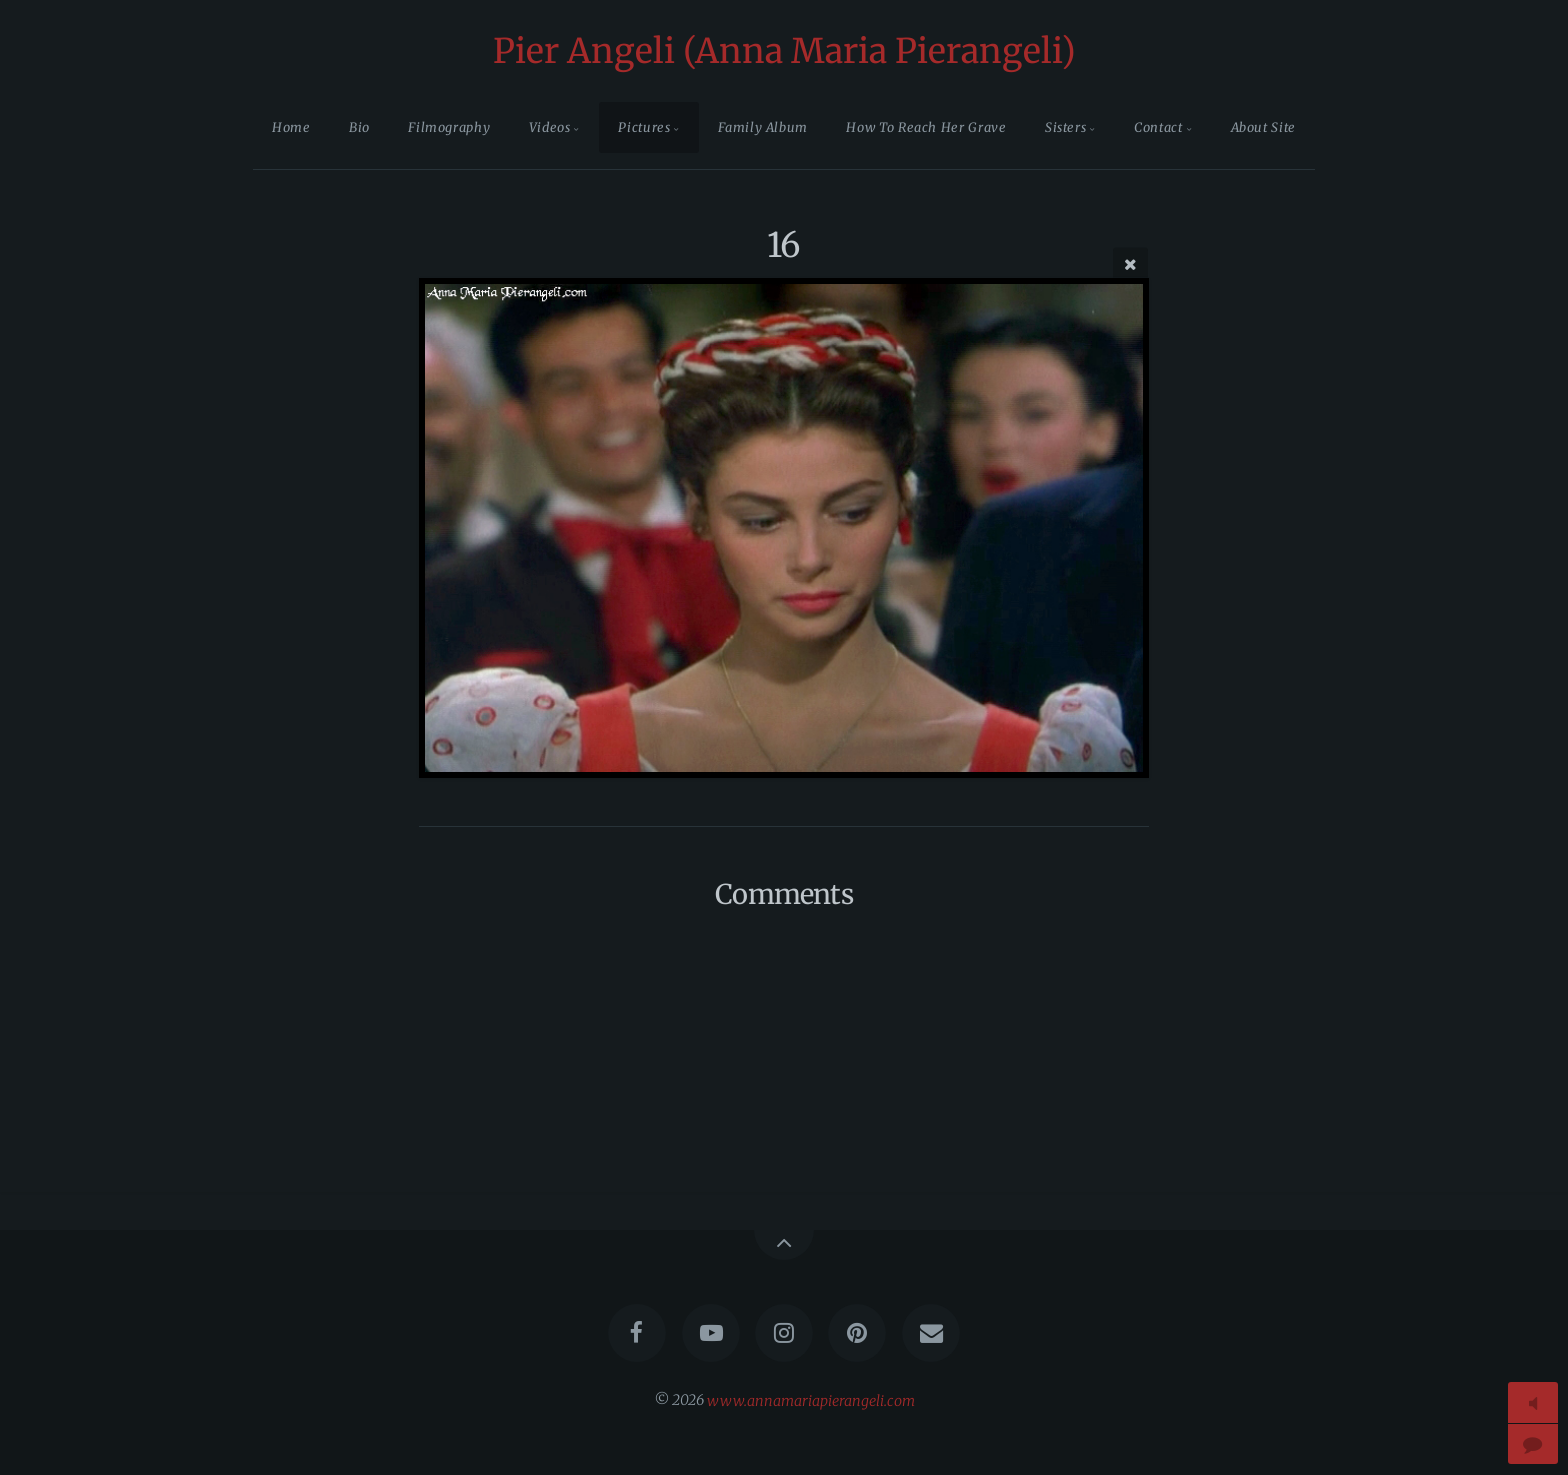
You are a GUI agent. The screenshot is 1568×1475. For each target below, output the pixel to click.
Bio (359, 127)
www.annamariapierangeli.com (811, 1400)
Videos (550, 127)
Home (291, 127)
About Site (1263, 127)
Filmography (449, 127)
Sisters (1065, 127)
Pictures (644, 127)
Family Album (763, 127)
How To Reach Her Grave (926, 127)
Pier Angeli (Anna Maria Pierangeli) (784, 51)
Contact (1158, 127)
